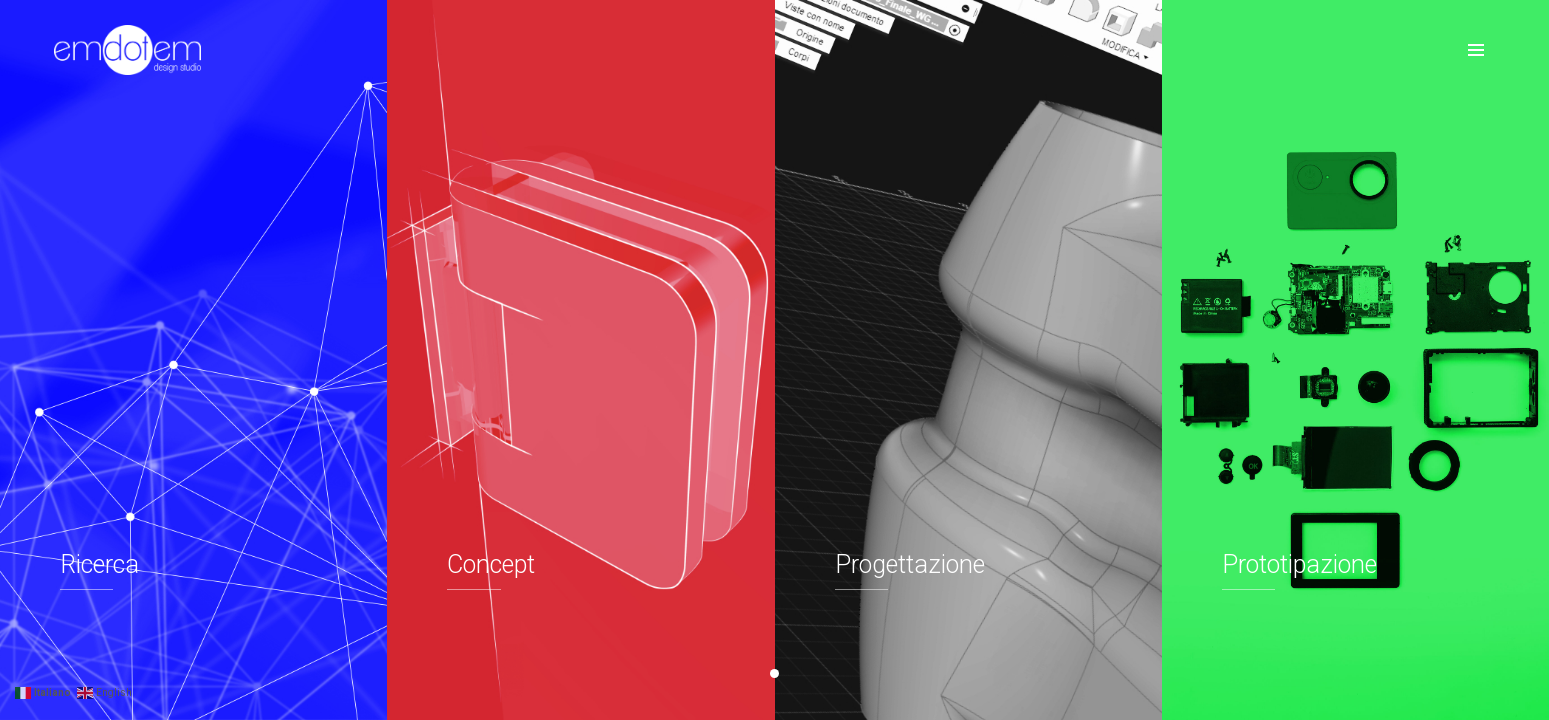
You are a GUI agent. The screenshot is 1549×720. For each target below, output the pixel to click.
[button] (774, 673)
